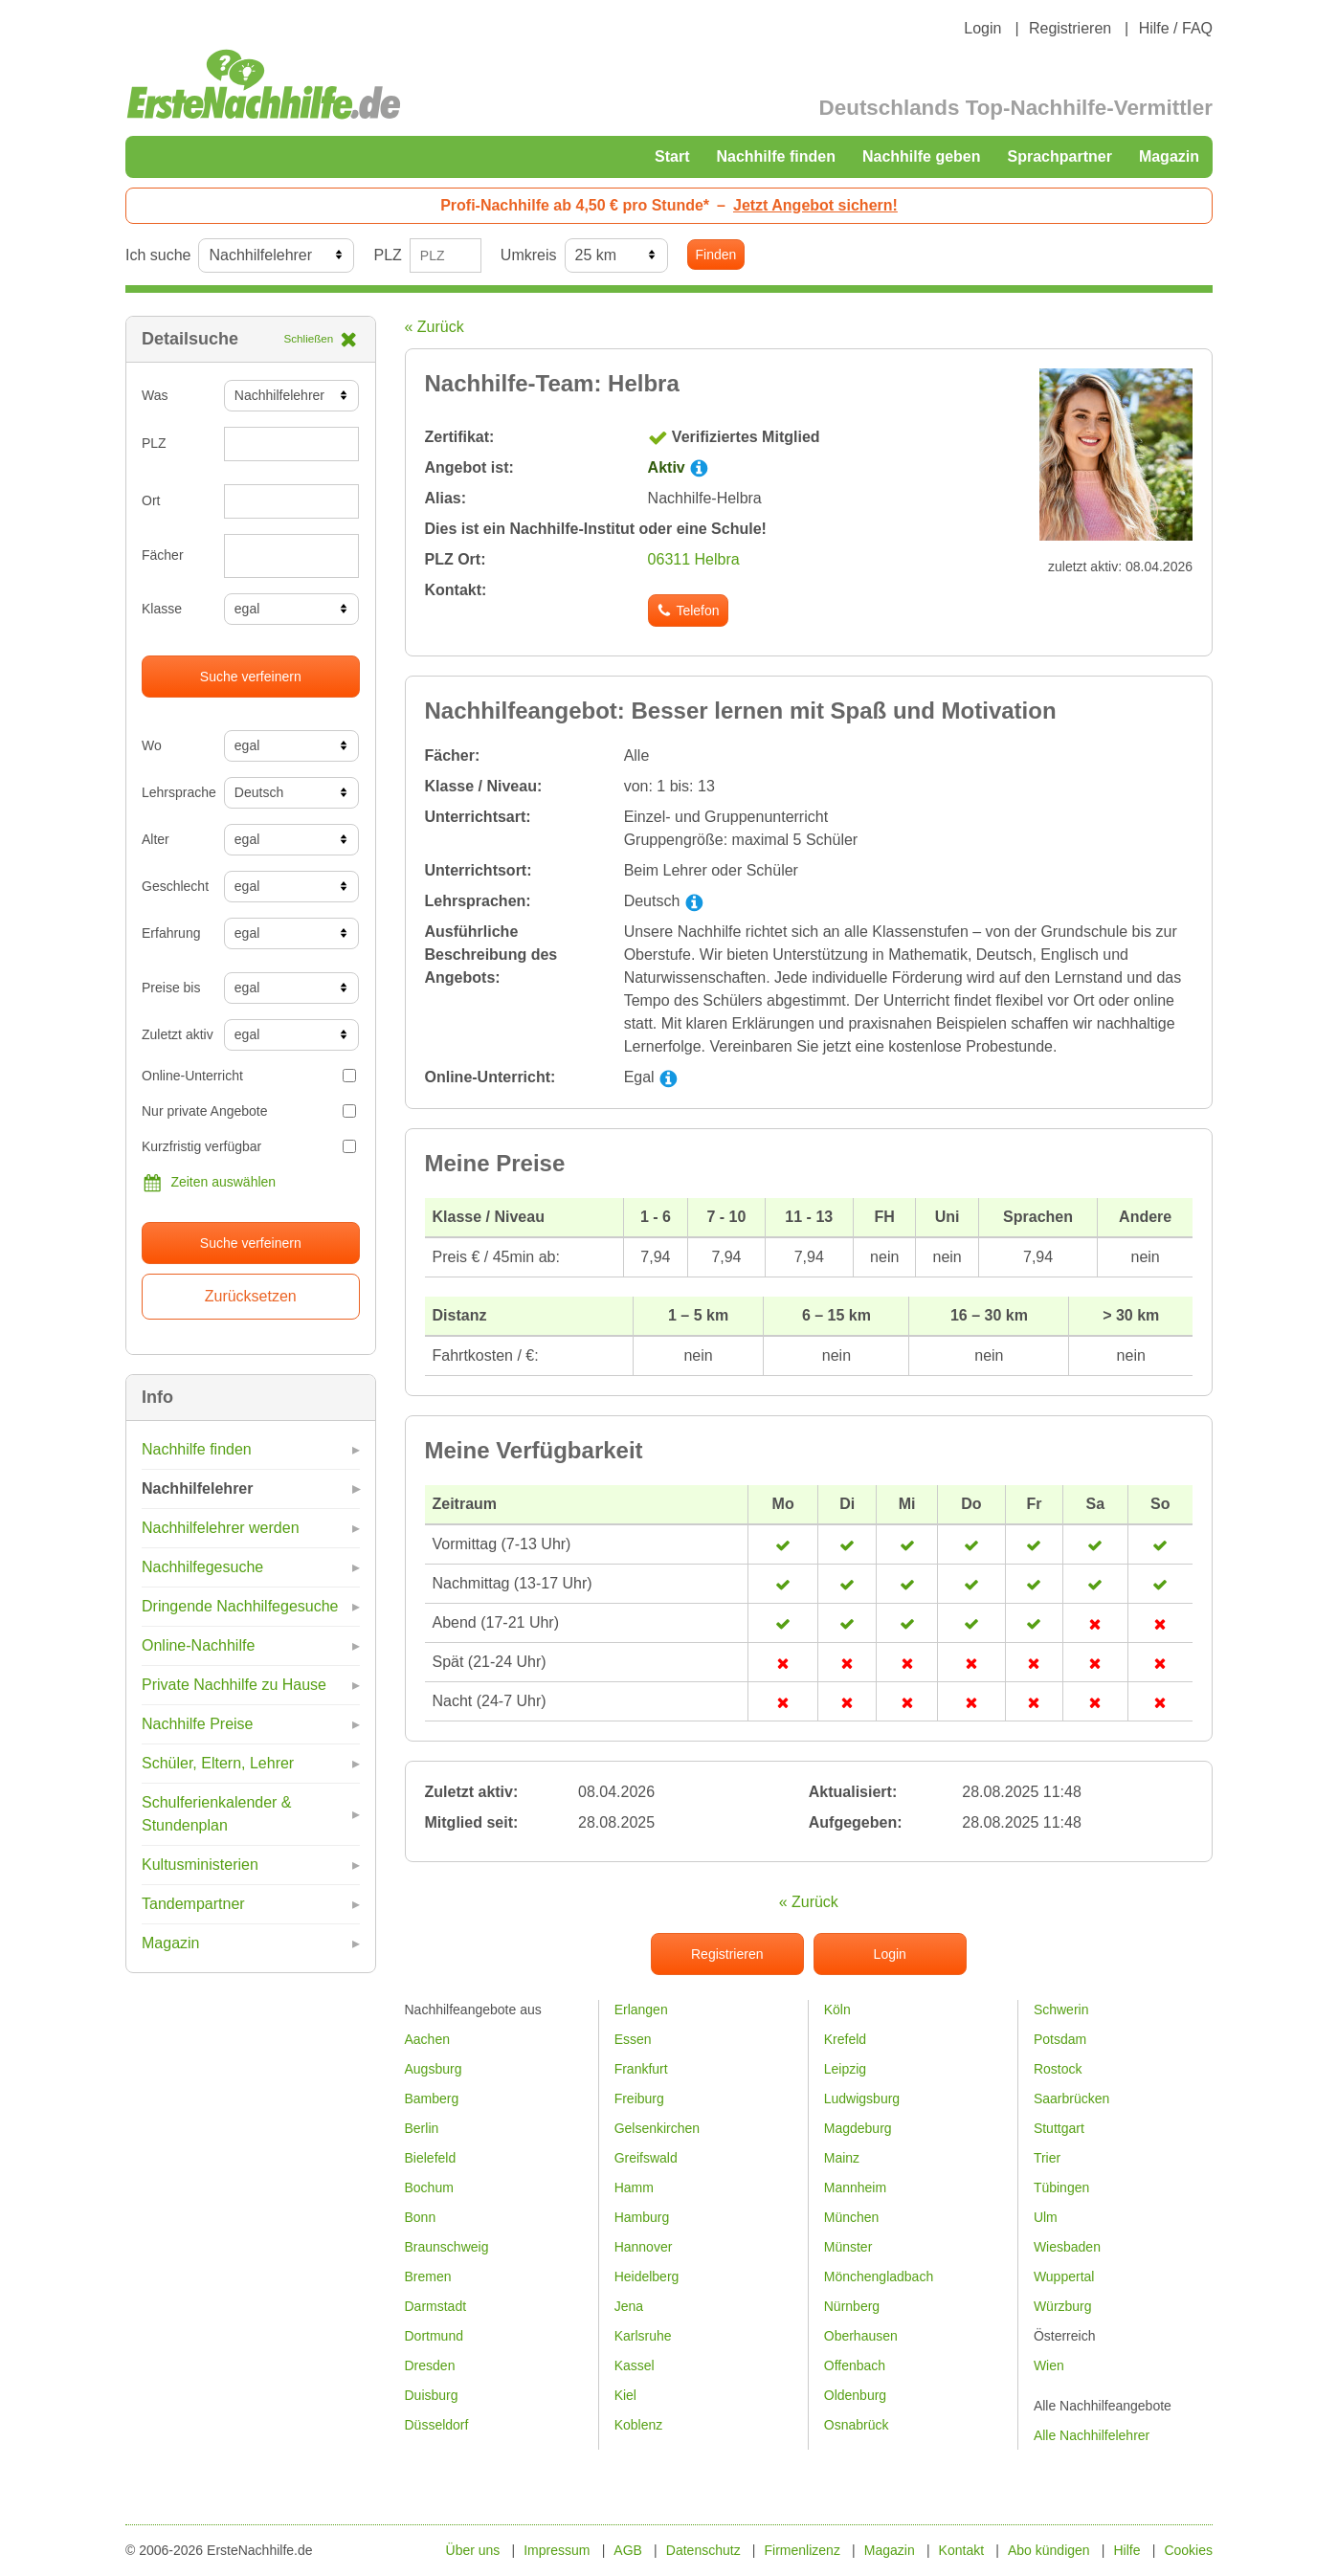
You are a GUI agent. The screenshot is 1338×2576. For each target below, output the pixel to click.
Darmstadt (436, 2306)
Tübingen (1061, 2187)
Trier (1047, 2157)
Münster (848, 2246)
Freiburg (639, 2098)
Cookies (1188, 2550)
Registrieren (1070, 28)
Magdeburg (858, 2128)
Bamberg (432, 2098)
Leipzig (845, 2068)
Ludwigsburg (862, 2098)
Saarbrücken (1071, 2098)
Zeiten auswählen (209, 1182)
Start (672, 156)
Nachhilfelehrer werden (221, 1528)
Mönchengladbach (878, 2276)
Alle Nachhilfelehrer (1091, 2435)
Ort (151, 500)
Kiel (625, 2395)
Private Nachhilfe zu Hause (234, 1685)
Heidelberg (647, 2276)
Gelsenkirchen (657, 2128)
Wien (1049, 2365)
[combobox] (292, 556)
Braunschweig (447, 2246)
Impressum (557, 2550)
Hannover (643, 2246)
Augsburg (433, 2068)
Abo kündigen (1049, 2550)
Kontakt (961, 2550)
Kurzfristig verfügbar (249, 1146)
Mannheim (855, 2187)
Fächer (163, 555)
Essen (633, 2039)
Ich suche (157, 255)
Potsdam (1060, 2039)
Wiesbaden (1067, 2246)
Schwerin (1061, 2009)
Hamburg (642, 2217)
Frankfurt (641, 2068)
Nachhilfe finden (775, 156)
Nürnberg (852, 2306)
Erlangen (641, 2009)
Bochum (429, 2187)
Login (982, 28)
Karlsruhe (643, 2335)
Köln (837, 2009)
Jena (628, 2306)
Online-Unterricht (249, 1075)
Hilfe (1127, 2550)
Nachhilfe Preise (198, 1724)
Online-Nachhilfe (198, 1645)
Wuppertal (1064, 2276)
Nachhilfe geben (921, 156)
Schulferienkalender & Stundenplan (217, 1813)
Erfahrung (171, 933)
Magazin (1169, 156)
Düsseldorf (437, 2424)
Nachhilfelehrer (197, 1488)
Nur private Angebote (249, 1111)
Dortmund (434, 2335)
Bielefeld (431, 2157)
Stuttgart (1059, 2128)
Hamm (634, 2187)
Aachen (427, 2039)
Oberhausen (861, 2335)
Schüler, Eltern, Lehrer (218, 1763)
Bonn (420, 2217)
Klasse (162, 608)
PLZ (387, 255)
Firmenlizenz (802, 2550)
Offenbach (854, 2365)
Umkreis (529, 255)
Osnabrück (856, 2424)
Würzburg (1063, 2306)
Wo (152, 745)
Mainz (841, 2157)
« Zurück (434, 327)
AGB (627, 2550)
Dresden (430, 2365)
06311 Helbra (694, 559)
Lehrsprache (176, 792)
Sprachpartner (1060, 156)
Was (154, 395)
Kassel (634, 2365)
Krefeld (845, 2039)
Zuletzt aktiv (176, 1034)
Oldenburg (855, 2395)
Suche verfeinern (250, 676)
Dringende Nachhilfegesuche (240, 1606)
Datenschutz (703, 2550)
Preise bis (171, 987)
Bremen (428, 2276)
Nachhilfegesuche (202, 1567)
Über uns (473, 2550)
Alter (155, 839)
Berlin (422, 2128)
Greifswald (646, 2157)
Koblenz (638, 2424)
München (852, 2217)
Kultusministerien (200, 1864)
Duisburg (431, 2395)
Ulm (1046, 2217)
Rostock (1058, 2068)
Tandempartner (193, 1904)
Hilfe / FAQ (1176, 28)
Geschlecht (175, 886)
